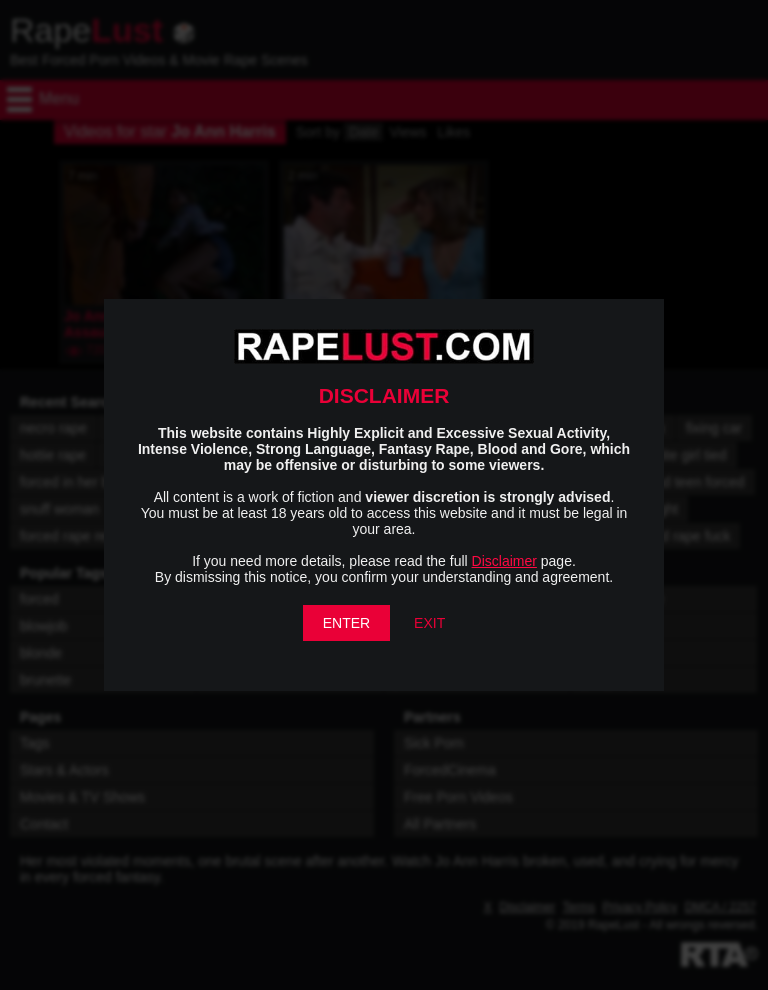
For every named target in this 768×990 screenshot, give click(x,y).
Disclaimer (504, 561)
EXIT (429, 623)
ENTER (346, 623)
